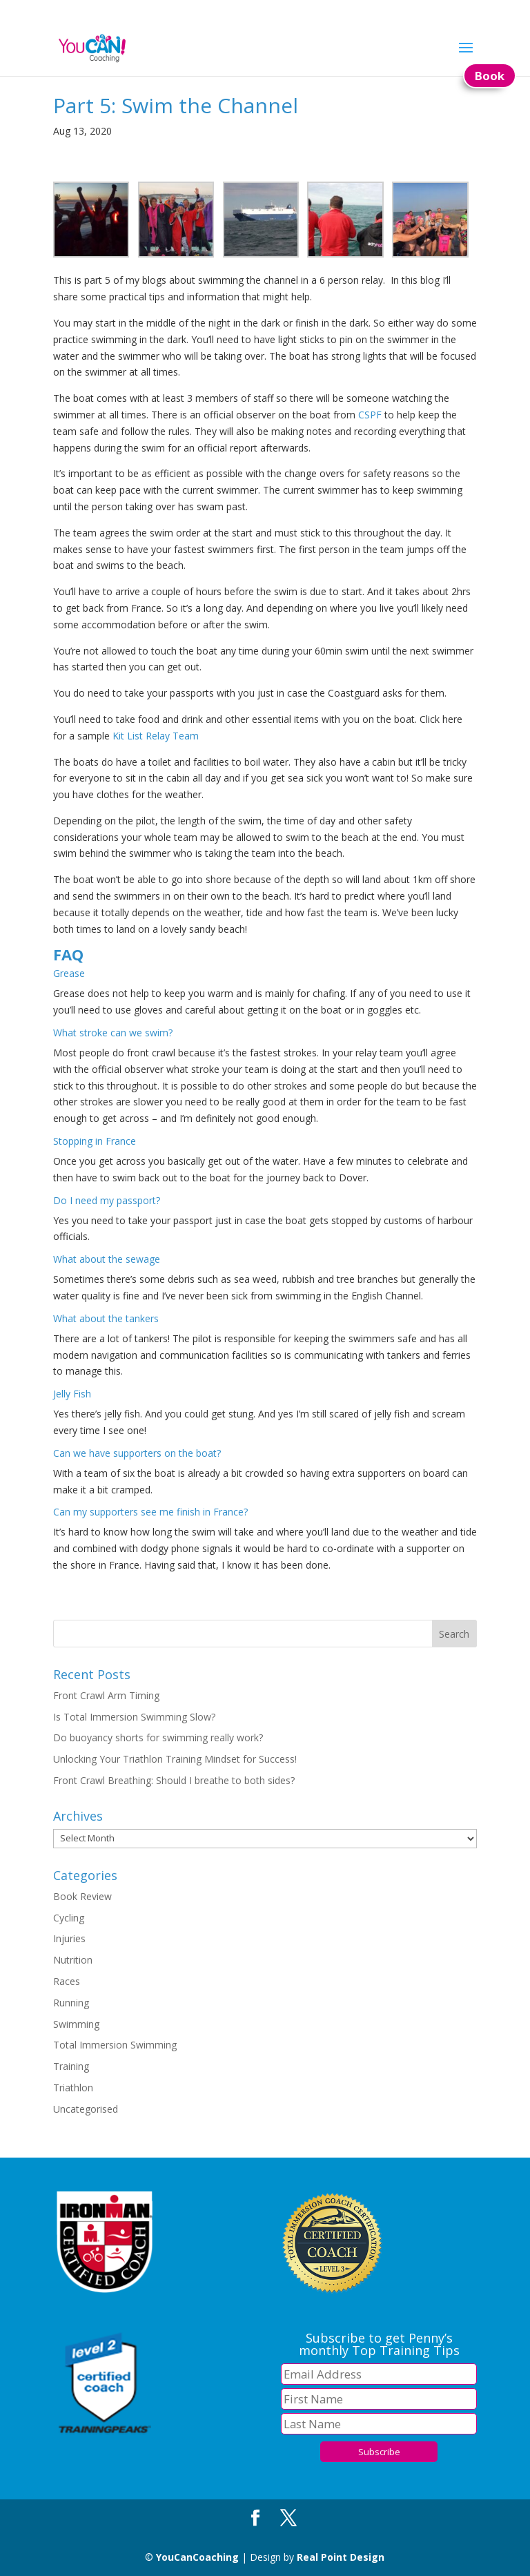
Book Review (82, 1896)
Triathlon (73, 2087)
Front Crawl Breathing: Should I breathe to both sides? (174, 1780)
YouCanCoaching (197, 2557)
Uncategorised (85, 2108)
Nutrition (72, 1959)
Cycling (68, 1917)
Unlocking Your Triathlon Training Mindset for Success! (175, 1758)
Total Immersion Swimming (115, 2044)
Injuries (69, 1938)
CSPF (370, 414)
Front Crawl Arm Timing (106, 1695)
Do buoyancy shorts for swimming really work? (158, 1737)
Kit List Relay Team (155, 735)
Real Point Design (340, 2557)
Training (71, 2066)
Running (71, 2002)
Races (66, 1981)
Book (489, 76)
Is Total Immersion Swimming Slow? (134, 1716)
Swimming (76, 2024)
